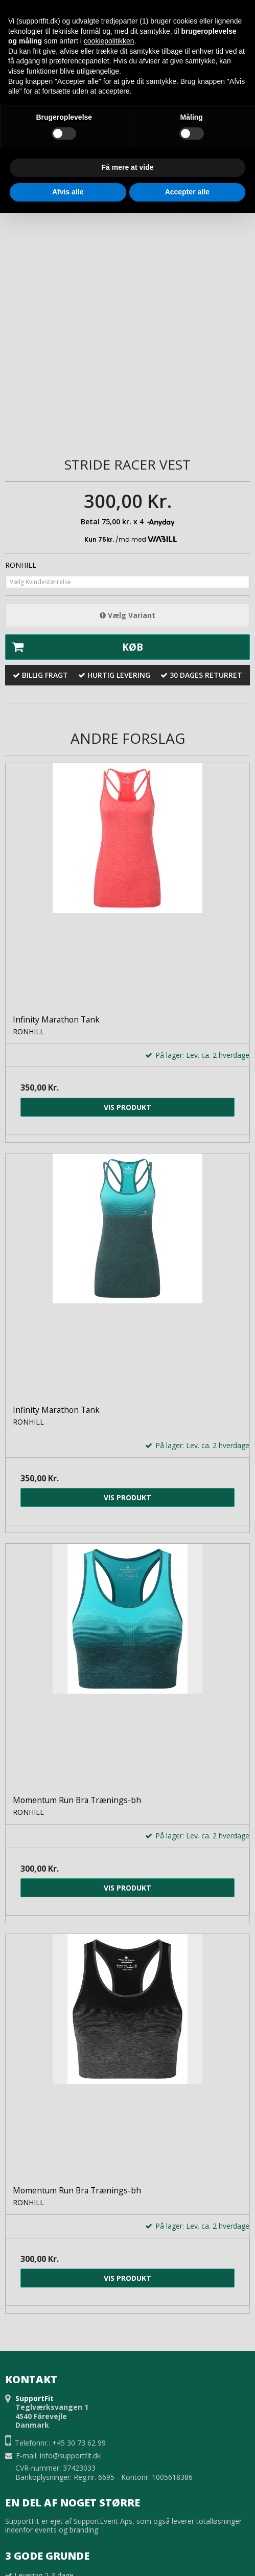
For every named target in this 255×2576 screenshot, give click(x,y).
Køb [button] (74, 647)
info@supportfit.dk (70, 2455)
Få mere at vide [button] (128, 167)
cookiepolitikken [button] (109, 41)
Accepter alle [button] (187, 192)
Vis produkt (127, 1107)
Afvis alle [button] (67, 192)
